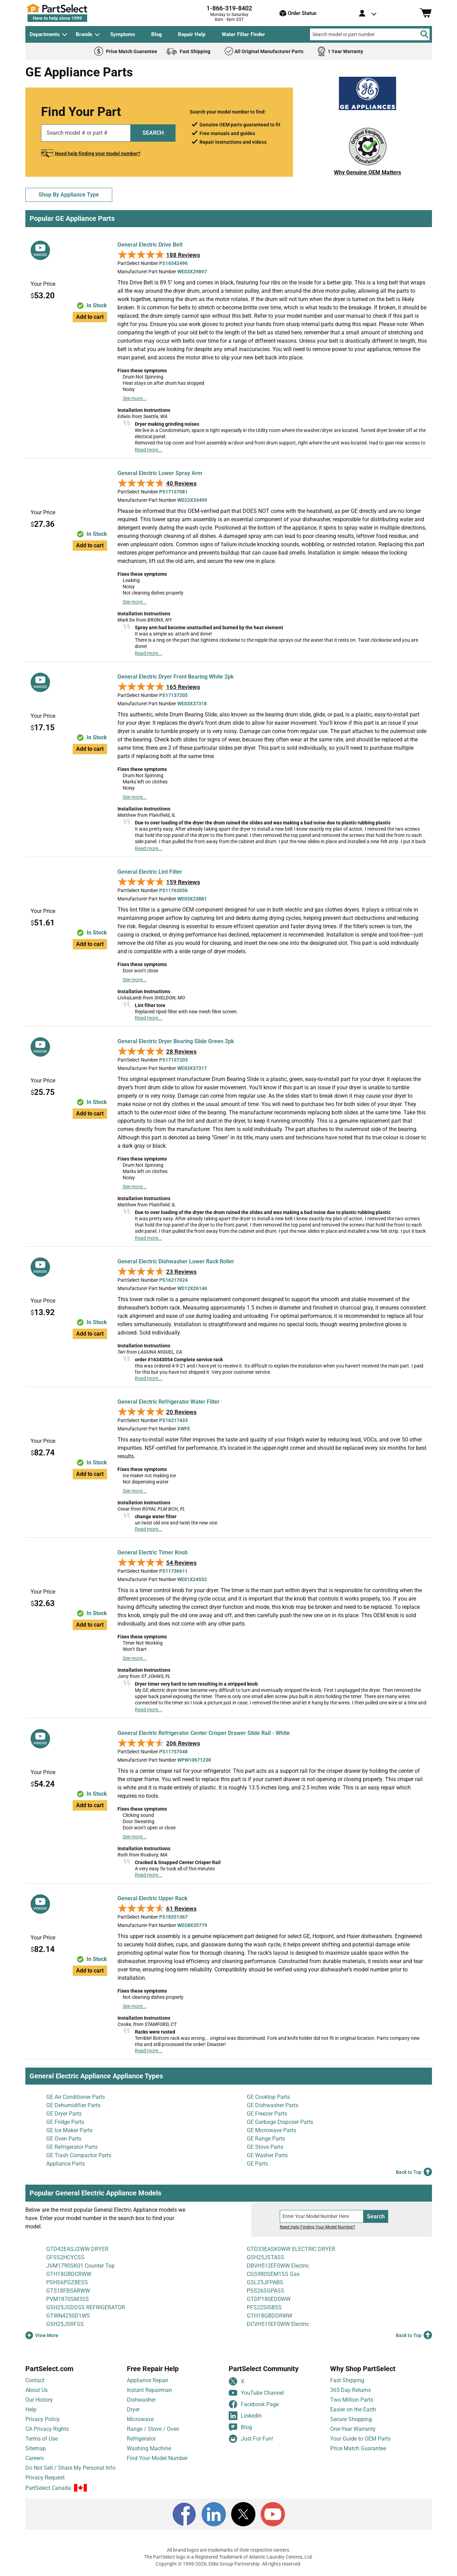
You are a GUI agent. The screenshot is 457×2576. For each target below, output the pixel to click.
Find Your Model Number (157, 2458)
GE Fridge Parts (65, 2122)
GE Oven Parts (63, 2138)
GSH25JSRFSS (65, 2324)
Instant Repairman (149, 2390)
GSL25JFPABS (265, 2282)
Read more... (148, 449)
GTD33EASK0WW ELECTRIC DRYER (291, 2249)
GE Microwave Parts (271, 2130)
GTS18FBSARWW (68, 2290)
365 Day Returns (350, 2390)
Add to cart (90, 317)
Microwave (140, 2419)
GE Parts (257, 2163)
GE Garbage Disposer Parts (280, 2122)
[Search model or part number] (370, 34)
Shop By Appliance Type (69, 194)
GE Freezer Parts (267, 2113)
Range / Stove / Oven (153, 2429)
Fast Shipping (347, 2380)
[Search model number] (322, 2216)
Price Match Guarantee (358, 2448)
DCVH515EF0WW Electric (278, 2324)
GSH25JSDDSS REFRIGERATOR (85, 2307)
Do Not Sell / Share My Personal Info (70, 2468)
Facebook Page (254, 2404)
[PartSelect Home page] (68, 13)
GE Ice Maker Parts (69, 2130)
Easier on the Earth (353, 2409)
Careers (34, 2458)
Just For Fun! (251, 2438)
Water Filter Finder (243, 34)
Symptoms (122, 34)
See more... (135, 398)
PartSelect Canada (48, 2488)
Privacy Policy (42, 2419)
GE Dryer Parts (64, 2113)
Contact (34, 2380)
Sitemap (35, 2448)
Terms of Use (41, 2438)
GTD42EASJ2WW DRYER (77, 2249)
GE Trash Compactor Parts (78, 2155)
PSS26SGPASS (265, 2290)
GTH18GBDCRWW (68, 2274)
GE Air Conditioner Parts (75, 2097)
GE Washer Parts (267, 2155)
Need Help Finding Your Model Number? (317, 2227)
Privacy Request (45, 2477)
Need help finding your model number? (97, 153)
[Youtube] (273, 2514)
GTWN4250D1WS (68, 2315)
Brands (84, 34)
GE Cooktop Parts (268, 2097)
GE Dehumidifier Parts (73, 2105)
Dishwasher (141, 2399)
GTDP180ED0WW (269, 2299)
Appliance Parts (65, 2163)
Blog (156, 34)
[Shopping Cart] (425, 13)
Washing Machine (149, 2448)
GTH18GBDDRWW (269, 2315)
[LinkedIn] (214, 2514)
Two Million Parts (351, 2399)
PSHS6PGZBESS (67, 2282)
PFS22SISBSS (264, 2307)
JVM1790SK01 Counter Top (80, 2265)
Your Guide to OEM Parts (360, 2438)
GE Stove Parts (265, 2147)
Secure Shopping (351, 2419)
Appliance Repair (147, 2380)
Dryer (133, 2409)
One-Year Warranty (353, 2429)
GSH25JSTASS (265, 2257)
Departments (45, 34)
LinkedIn (245, 2415)
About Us (36, 2390)
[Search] (424, 34)
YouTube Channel (256, 2392)
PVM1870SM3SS (67, 2299)
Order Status (298, 13)
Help (30, 2409)
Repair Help (191, 34)
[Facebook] (184, 2514)
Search (376, 2216)
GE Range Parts (266, 2138)
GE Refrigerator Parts (72, 2147)
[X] (243, 2514)
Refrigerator (141, 2438)
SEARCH (153, 133)
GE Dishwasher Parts (272, 2105)
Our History (39, 2399)
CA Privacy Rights (47, 2429)
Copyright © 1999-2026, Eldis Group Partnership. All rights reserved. (229, 2564)
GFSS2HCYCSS (65, 2257)
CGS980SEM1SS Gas (273, 2274)
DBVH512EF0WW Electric (278, 2265)
